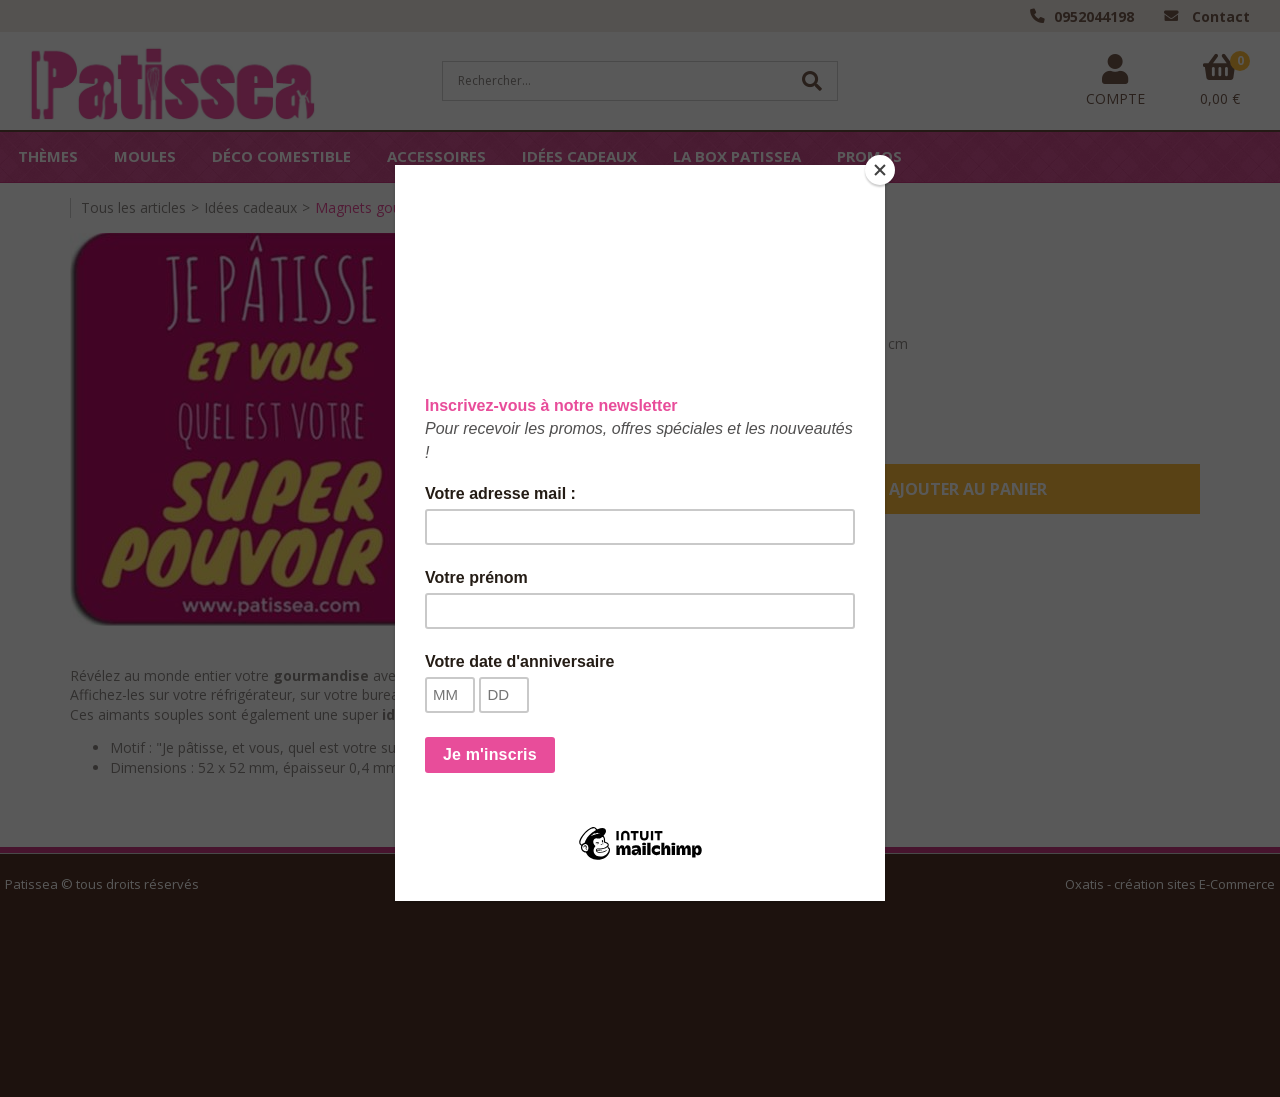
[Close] (880, 170)
